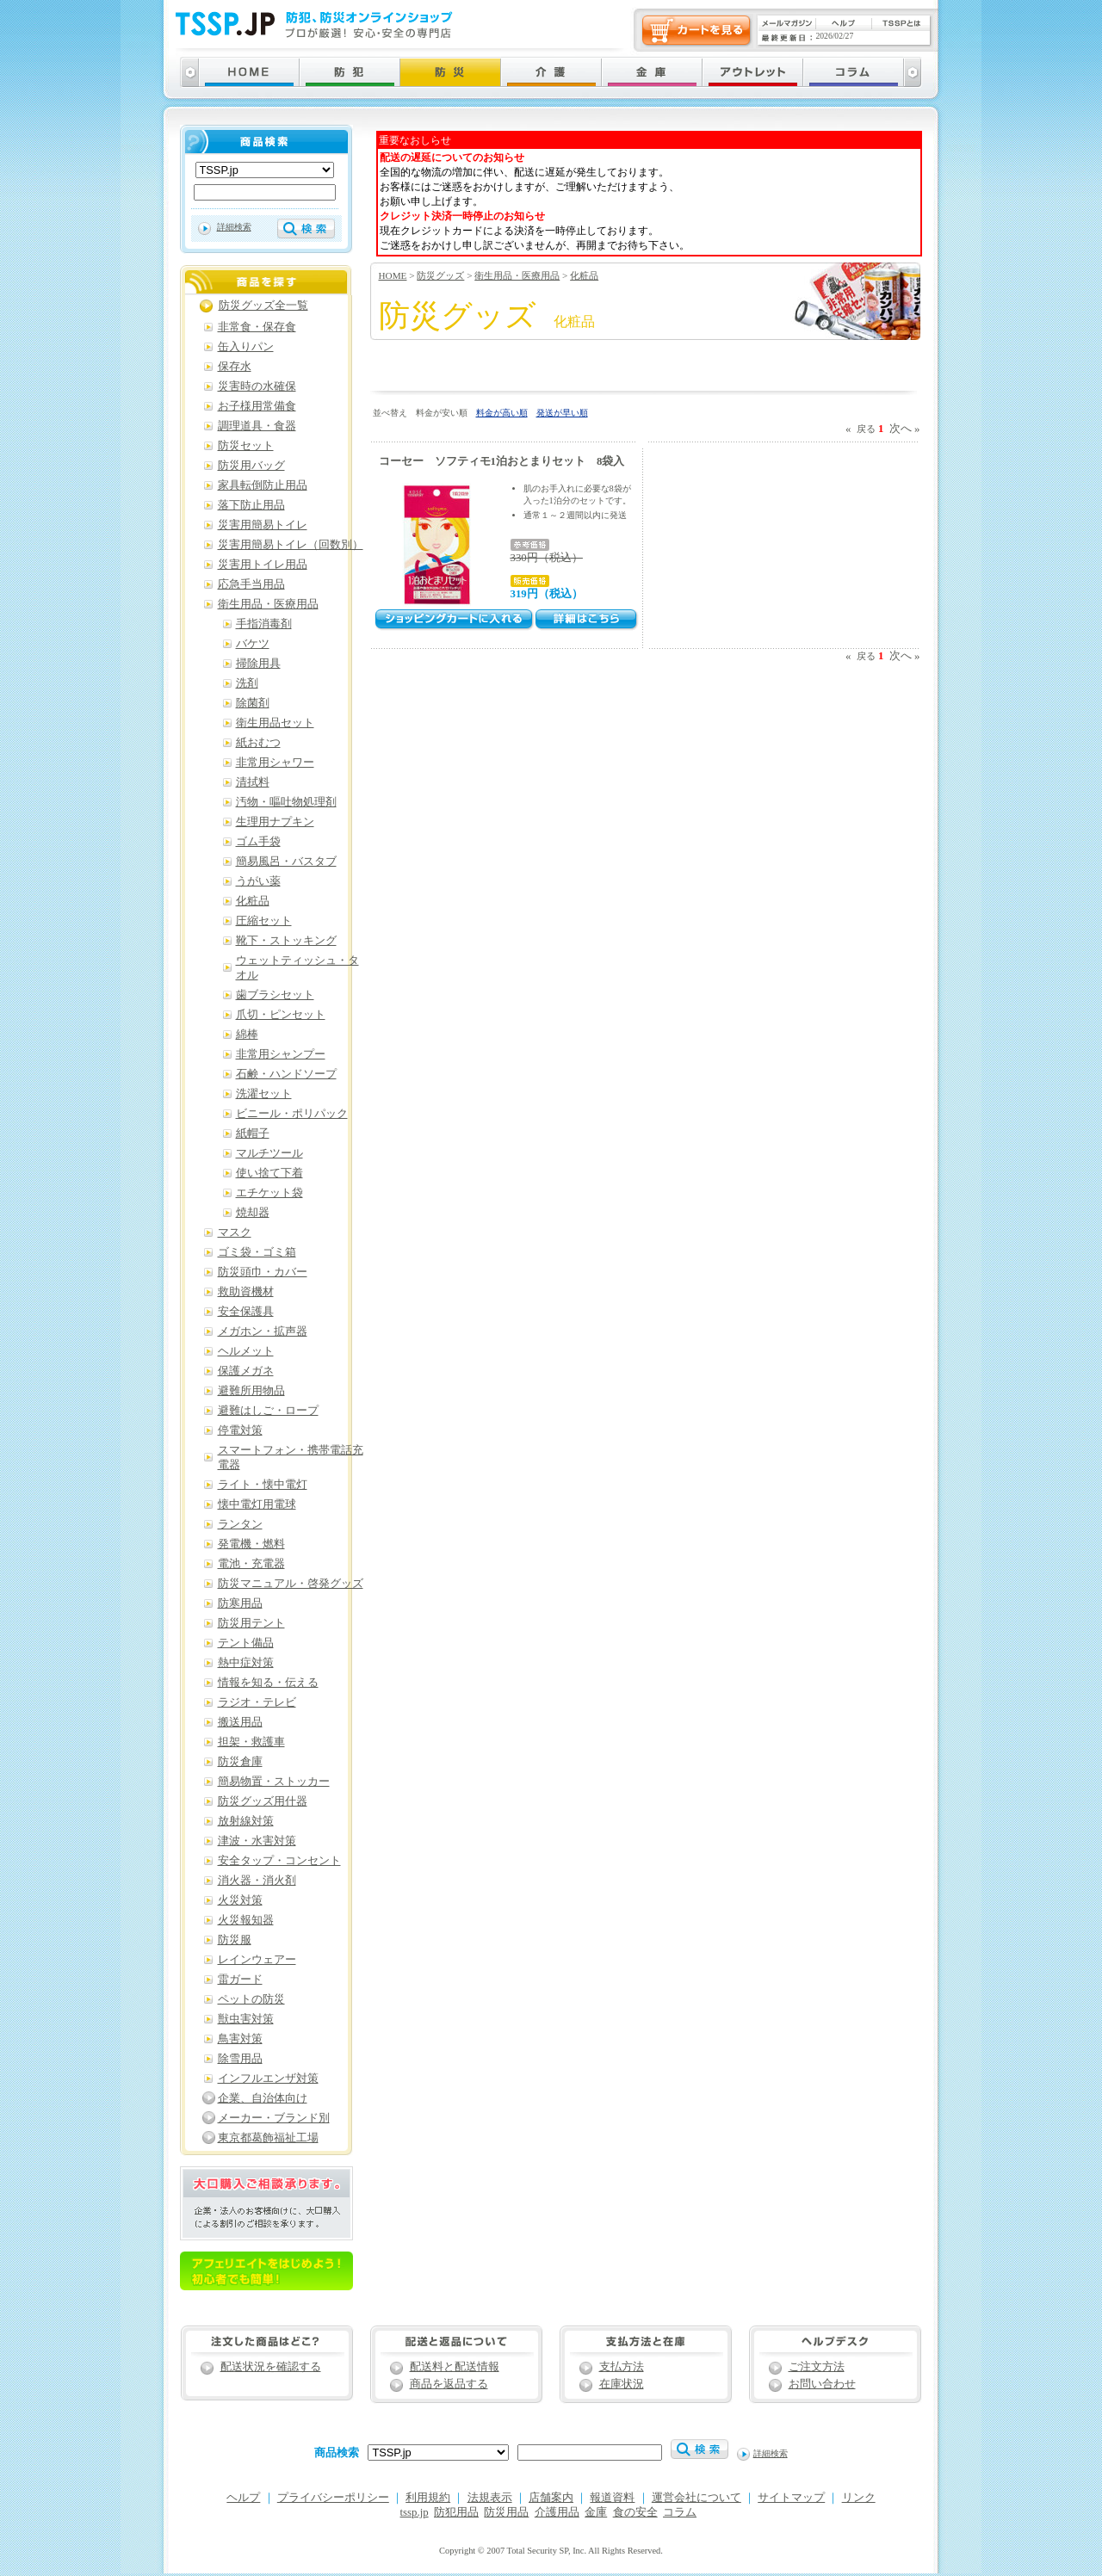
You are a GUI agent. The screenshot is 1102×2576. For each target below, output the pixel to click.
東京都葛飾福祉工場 (268, 2138)
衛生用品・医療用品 (517, 275)
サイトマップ (791, 2498)
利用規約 (428, 2498)
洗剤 (247, 683)
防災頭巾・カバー (262, 1272)
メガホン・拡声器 (262, 1331)
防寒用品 (240, 1603)
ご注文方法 (817, 2367)
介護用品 (557, 2512)
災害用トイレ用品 (262, 565)
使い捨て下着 (269, 1173)
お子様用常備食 (257, 406)
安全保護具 (246, 1312)
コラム (679, 2512)
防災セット (246, 446)
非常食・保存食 (257, 327)
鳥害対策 (240, 2039)
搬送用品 (240, 1722)
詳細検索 (234, 227)
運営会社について (696, 2498)
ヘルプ (243, 2498)
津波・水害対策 (257, 1841)
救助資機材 (246, 1292)
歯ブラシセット (275, 995)
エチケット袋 (269, 1193)
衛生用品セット (275, 723)
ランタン (240, 1524)
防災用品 (506, 2512)
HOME (393, 275)
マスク (234, 1232)
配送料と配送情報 (454, 2367)
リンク (859, 2498)
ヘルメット (246, 1351)
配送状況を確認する (270, 2367)
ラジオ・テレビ (257, 1702)
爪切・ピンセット (280, 1015)
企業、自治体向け (262, 2098)
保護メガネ (246, 1371)
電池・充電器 (251, 1564)
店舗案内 (551, 2498)
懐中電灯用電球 (257, 1504)
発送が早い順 (562, 412)
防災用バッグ (251, 466)
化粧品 (584, 275)
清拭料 (252, 782)
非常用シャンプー (280, 1054)
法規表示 (489, 2498)
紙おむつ (258, 743)
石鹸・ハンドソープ (286, 1074)
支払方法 (621, 2367)
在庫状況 (621, 2384)
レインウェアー (257, 1960)
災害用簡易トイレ (262, 525)
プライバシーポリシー (333, 2498)
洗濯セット (264, 1094)
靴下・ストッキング (286, 941)
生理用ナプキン (275, 822)
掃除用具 (258, 664)
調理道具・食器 (257, 426)
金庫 (596, 2512)
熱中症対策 (246, 1663)
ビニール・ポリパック (292, 1114)
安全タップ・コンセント (279, 1861)
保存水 (234, 367)
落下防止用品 (251, 505)
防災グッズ (440, 275)
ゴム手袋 (258, 842)
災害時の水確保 (257, 386)
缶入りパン (246, 347)
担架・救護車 (251, 1742)
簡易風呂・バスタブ (286, 862)
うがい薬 (258, 881)
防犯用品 (456, 2512)
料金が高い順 (502, 412)
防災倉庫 (240, 1762)
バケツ (252, 644)
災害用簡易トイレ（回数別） (290, 545)
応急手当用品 (251, 584)
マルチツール (269, 1153)
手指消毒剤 (264, 624)
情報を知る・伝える (268, 1683)
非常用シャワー (275, 763)
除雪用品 (240, 2059)
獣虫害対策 (246, 2019)
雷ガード (240, 1980)
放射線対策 (246, 1821)
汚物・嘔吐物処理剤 (286, 802)
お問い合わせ (822, 2384)
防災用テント (251, 1623)
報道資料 (612, 2498)
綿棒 (247, 1035)
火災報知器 (246, 1920)
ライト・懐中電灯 (262, 1485)
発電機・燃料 (251, 1544)
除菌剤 (252, 703)
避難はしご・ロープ (268, 1411)
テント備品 (246, 1643)
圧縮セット (264, 921)
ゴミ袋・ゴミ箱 (257, 1252)
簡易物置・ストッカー (274, 1782)
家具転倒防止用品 (262, 485)
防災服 (234, 1940)
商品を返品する (449, 2384)
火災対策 (240, 1900)
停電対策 (240, 1430)
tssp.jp (414, 2512)
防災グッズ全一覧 (263, 306)
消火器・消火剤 (257, 1881)
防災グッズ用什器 (262, 1801)
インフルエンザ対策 (268, 2079)
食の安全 (635, 2512)
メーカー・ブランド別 (274, 2118)
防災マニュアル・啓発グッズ (290, 1584)
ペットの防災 (251, 1999)
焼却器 (252, 1213)
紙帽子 (252, 1133)
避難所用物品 (251, 1391)
